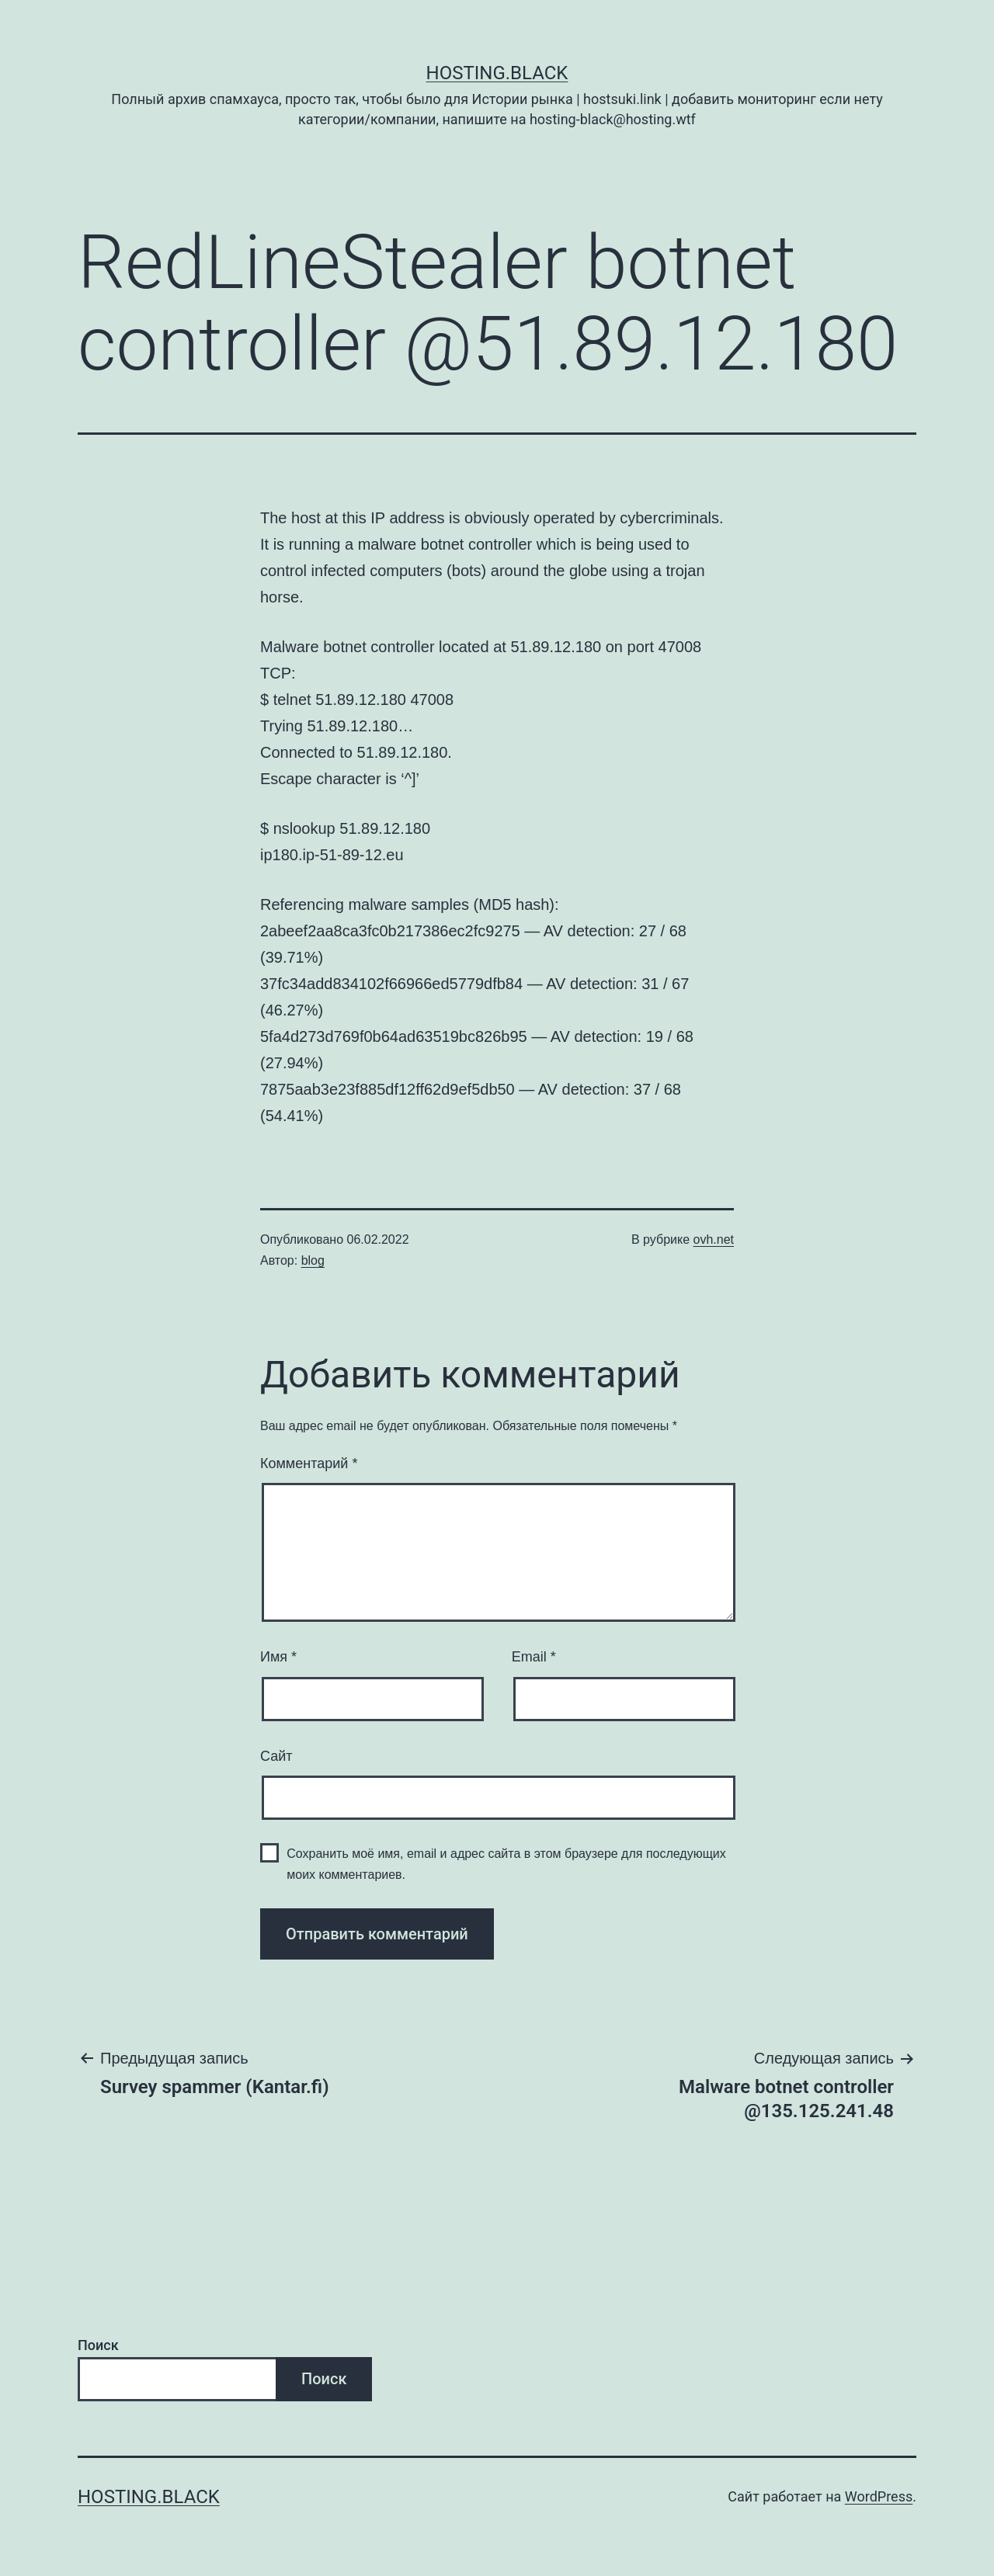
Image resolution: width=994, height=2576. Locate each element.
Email (534, 1657)
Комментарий (308, 1463)
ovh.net (713, 1239)
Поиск (98, 2345)
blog (313, 1260)
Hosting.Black (497, 73)
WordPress (878, 2496)
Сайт (276, 1756)
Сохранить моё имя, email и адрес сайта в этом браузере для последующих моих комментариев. (506, 1864)
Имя (278, 1657)
